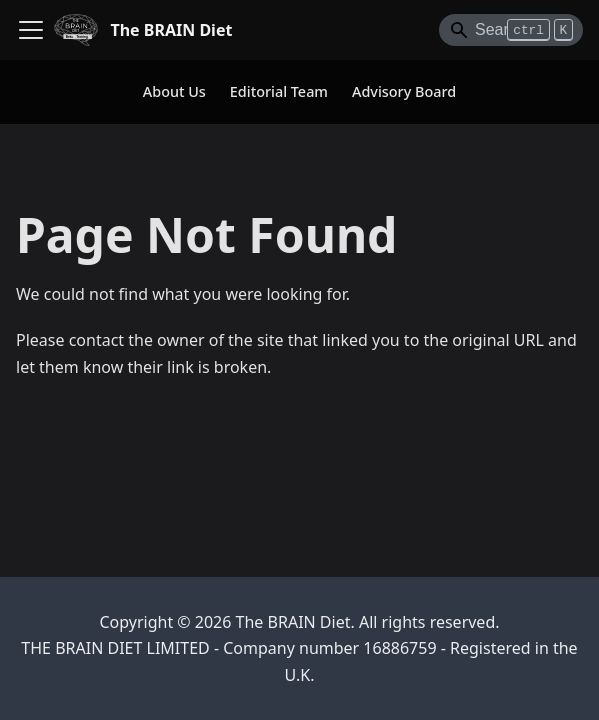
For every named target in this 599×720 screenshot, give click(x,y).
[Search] (511, 30)
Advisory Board (404, 91)
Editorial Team (279, 91)
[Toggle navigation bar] (31, 30)
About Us (174, 91)
